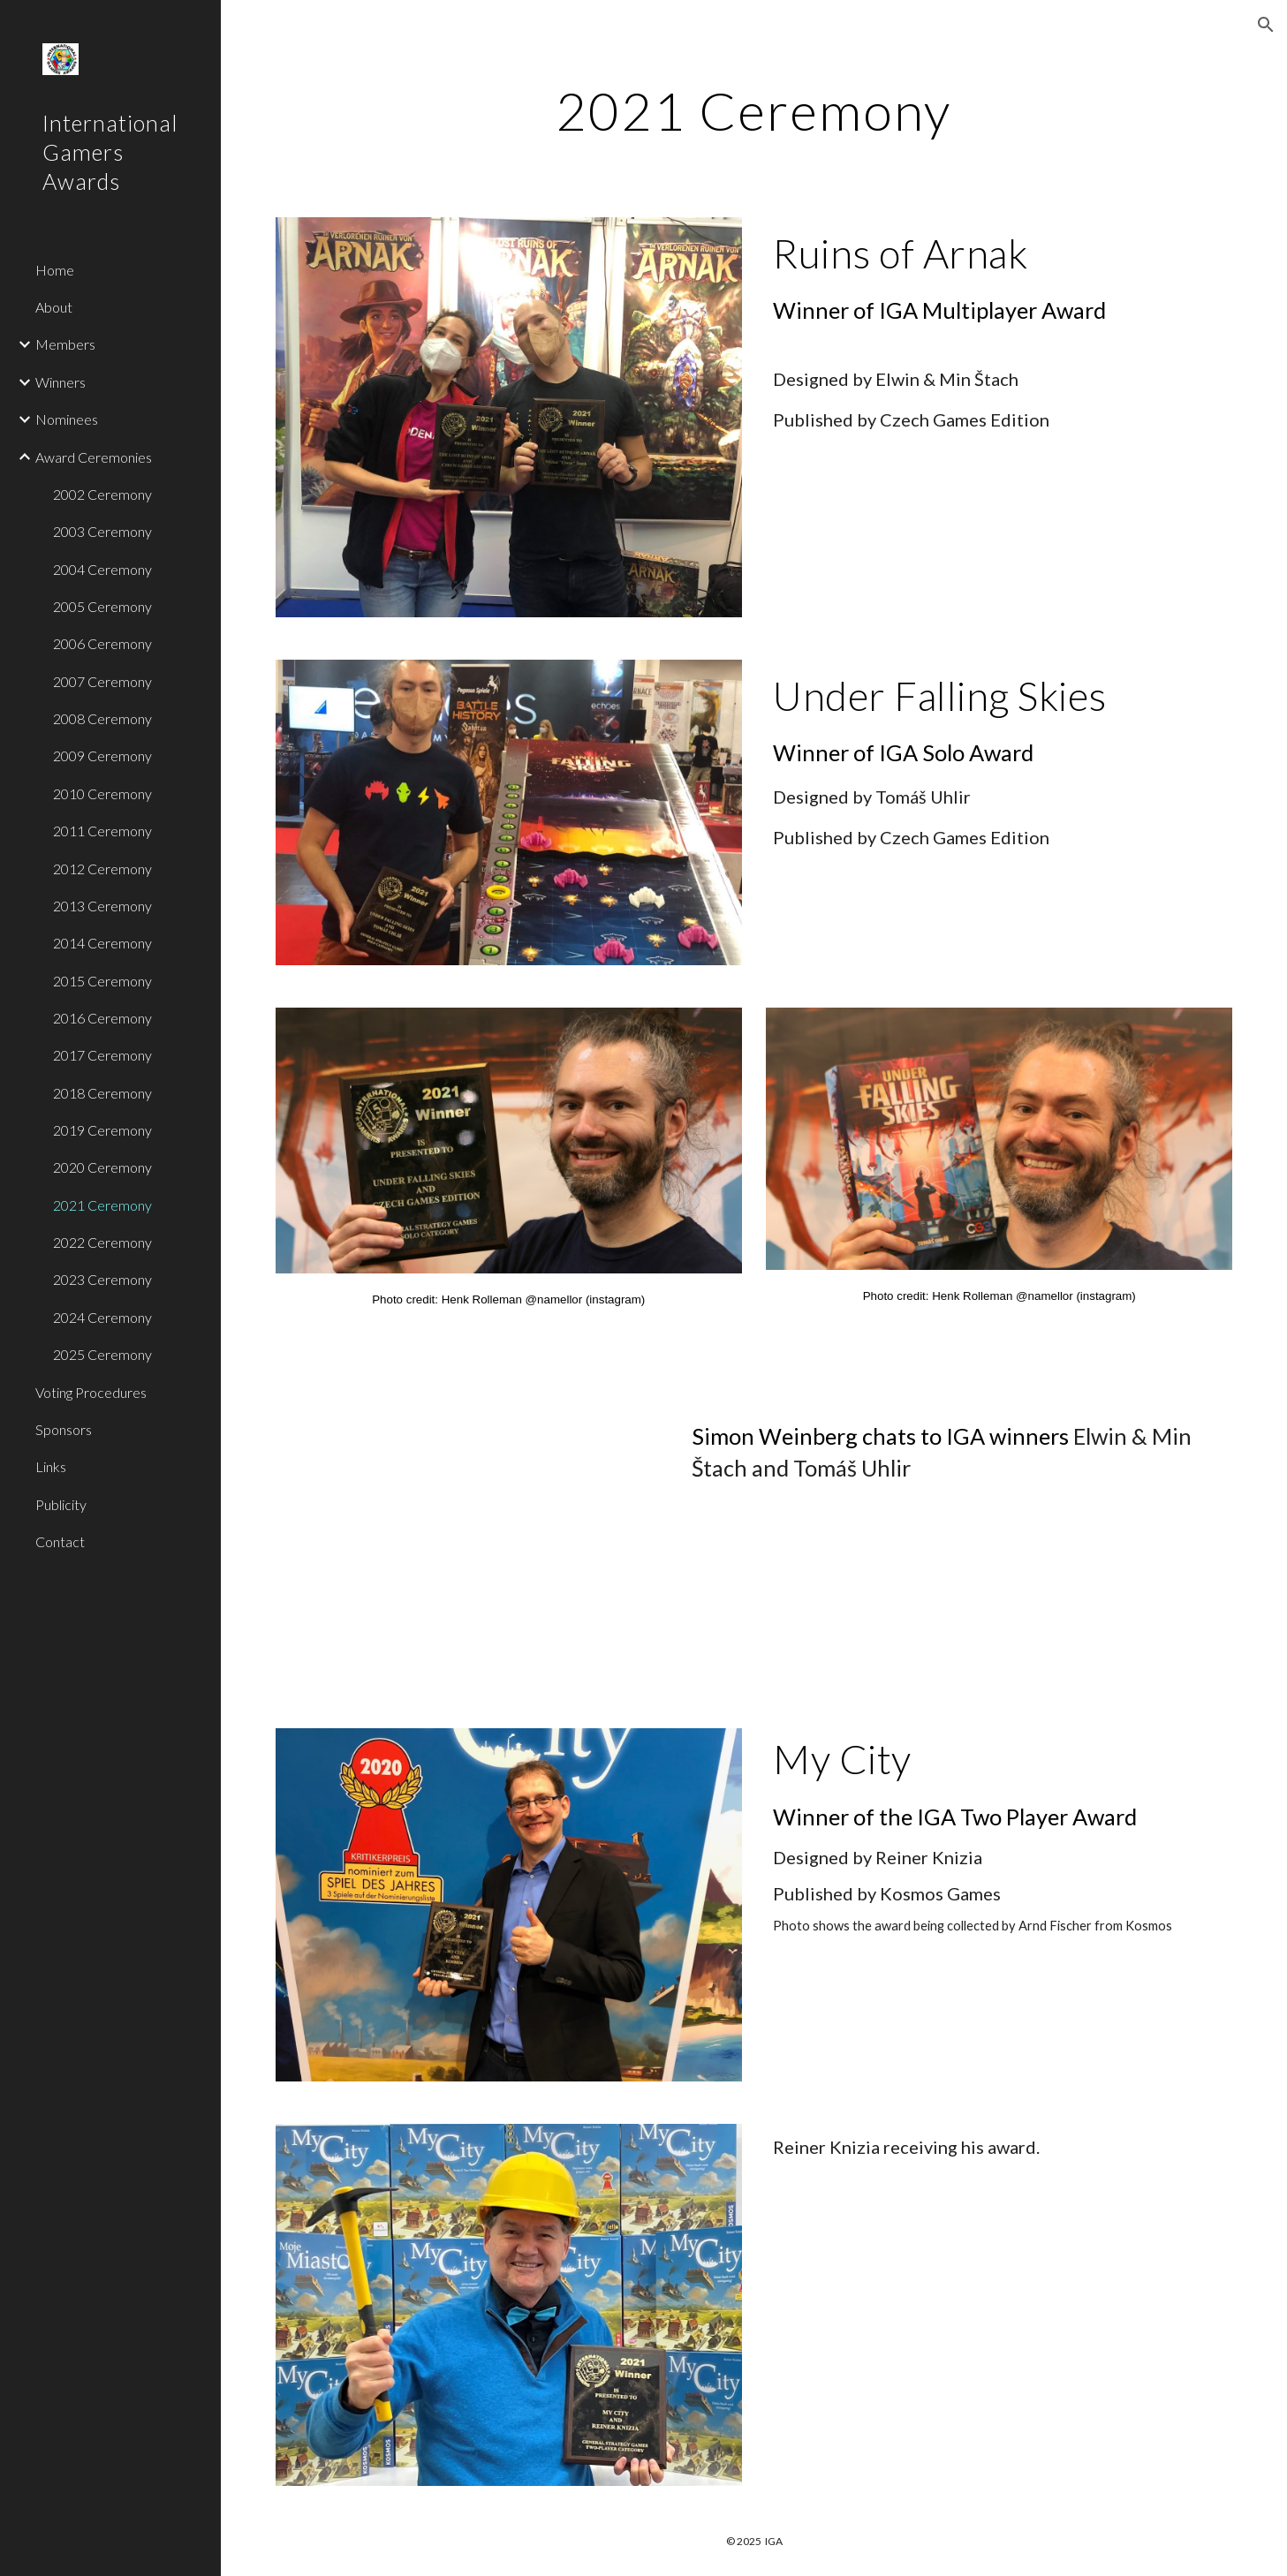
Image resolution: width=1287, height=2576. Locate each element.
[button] (1266, 25)
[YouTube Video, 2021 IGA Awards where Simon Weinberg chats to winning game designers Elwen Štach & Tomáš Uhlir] (468, 1547)
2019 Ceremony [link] (102, 1130)
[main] (754, 110)
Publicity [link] (61, 1504)
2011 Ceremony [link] (102, 830)
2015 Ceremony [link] (102, 980)
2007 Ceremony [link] (102, 681)
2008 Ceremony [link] (102, 718)
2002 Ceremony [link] (102, 494)
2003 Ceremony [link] (102, 531)
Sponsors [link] (63, 1429)
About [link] (53, 306)
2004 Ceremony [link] (102, 569)
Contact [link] (60, 1541)
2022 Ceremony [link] (102, 1242)
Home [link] (54, 269)
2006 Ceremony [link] (102, 643)
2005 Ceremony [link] (102, 606)
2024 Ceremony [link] (102, 1317)
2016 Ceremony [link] (102, 1017)
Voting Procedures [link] (91, 1392)
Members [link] (65, 344)
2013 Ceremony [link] (102, 905)
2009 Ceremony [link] (102, 755)
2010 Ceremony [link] (102, 793)
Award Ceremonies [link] (93, 457)
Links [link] (50, 1466)
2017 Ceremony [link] (102, 1054)
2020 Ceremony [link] (102, 1167)
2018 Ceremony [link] (102, 1092)
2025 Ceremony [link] (102, 1354)
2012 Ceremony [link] (102, 868)
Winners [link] (60, 382)
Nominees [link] (66, 419)
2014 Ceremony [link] (102, 942)
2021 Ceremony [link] (102, 1205)
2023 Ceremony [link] (102, 1279)
